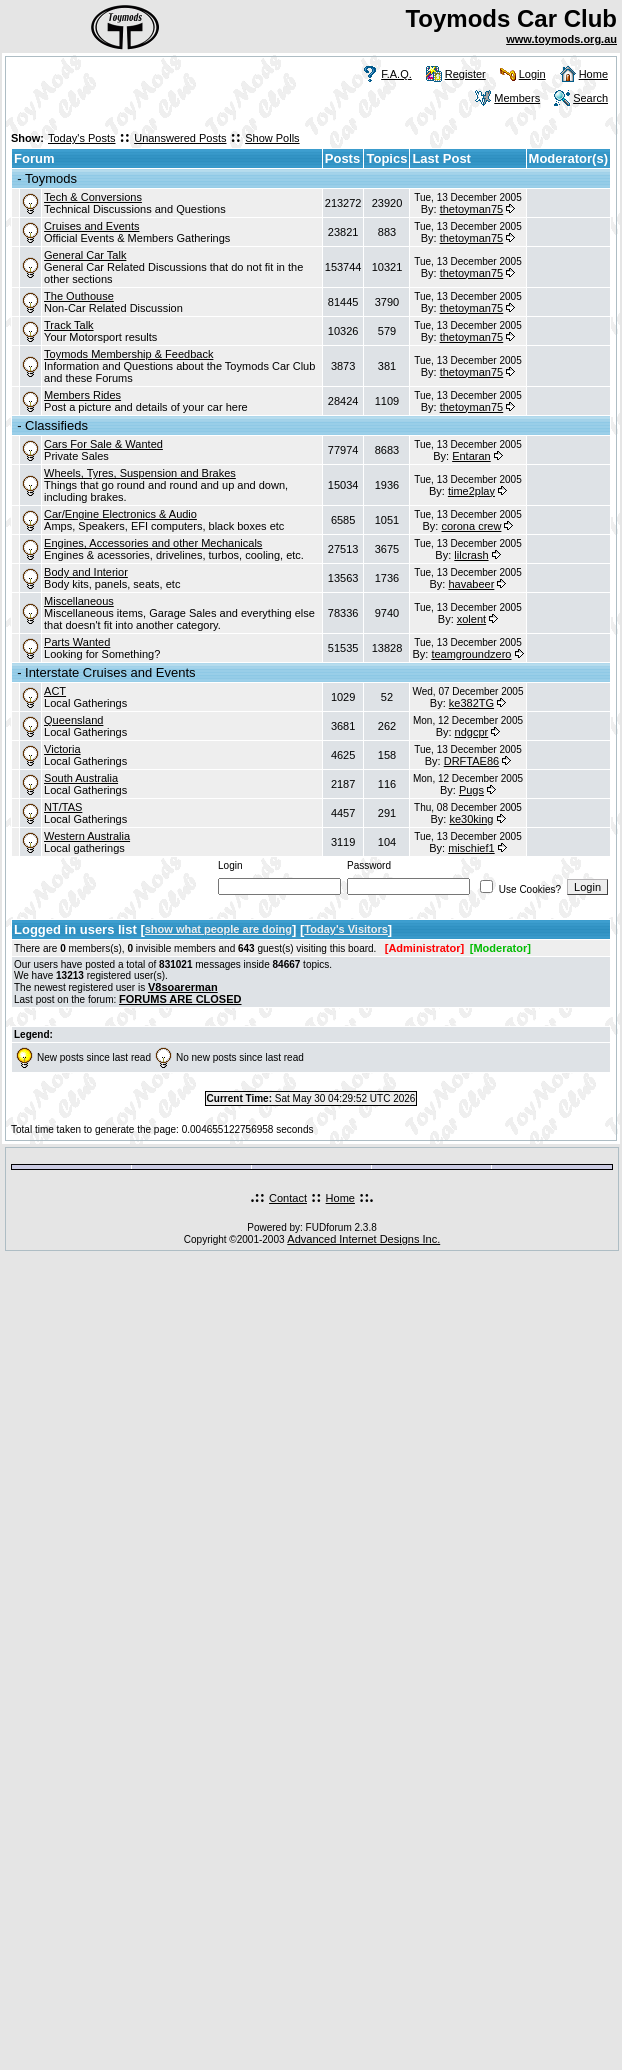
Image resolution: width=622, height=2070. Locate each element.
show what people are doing (218, 929)
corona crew (471, 526)
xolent (471, 619)
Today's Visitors (346, 929)
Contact (288, 1198)
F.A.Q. (396, 74)
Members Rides (82, 395)
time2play (471, 491)
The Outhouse (79, 296)
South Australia (81, 778)
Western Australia (87, 836)
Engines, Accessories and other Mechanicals (153, 543)
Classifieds (56, 425)
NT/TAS (63, 807)
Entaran (471, 456)
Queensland (73, 720)
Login (532, 74)
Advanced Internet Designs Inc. (363, 1239)
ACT (55, 691)
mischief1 (471, 848)
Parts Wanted (77, 642)
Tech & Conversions (93, 197)
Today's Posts (82, 138)
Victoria (62, 749)
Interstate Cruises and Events (110, 672)
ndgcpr (472, 732)
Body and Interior (86, 572)
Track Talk (69, 325)
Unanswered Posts (180, 138)
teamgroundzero (471, 654)
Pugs (471, 790)
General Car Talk (85, 255)
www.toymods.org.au (561, 39)
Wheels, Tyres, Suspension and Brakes (140, 473)
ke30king (471, 819)
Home (593, 74)
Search (590, 98)
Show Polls (272, 138)
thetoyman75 (472, 209)
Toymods (51, 178)
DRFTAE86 (471, 761)
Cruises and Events (91, 226)
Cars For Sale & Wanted (103, 444)
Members (517, 98)
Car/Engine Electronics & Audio (120, 514)
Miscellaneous (79, 601)
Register (465, 74)
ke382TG (471, 703)
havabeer (471, 584)
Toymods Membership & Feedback (128, 354)
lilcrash (471, 555)
